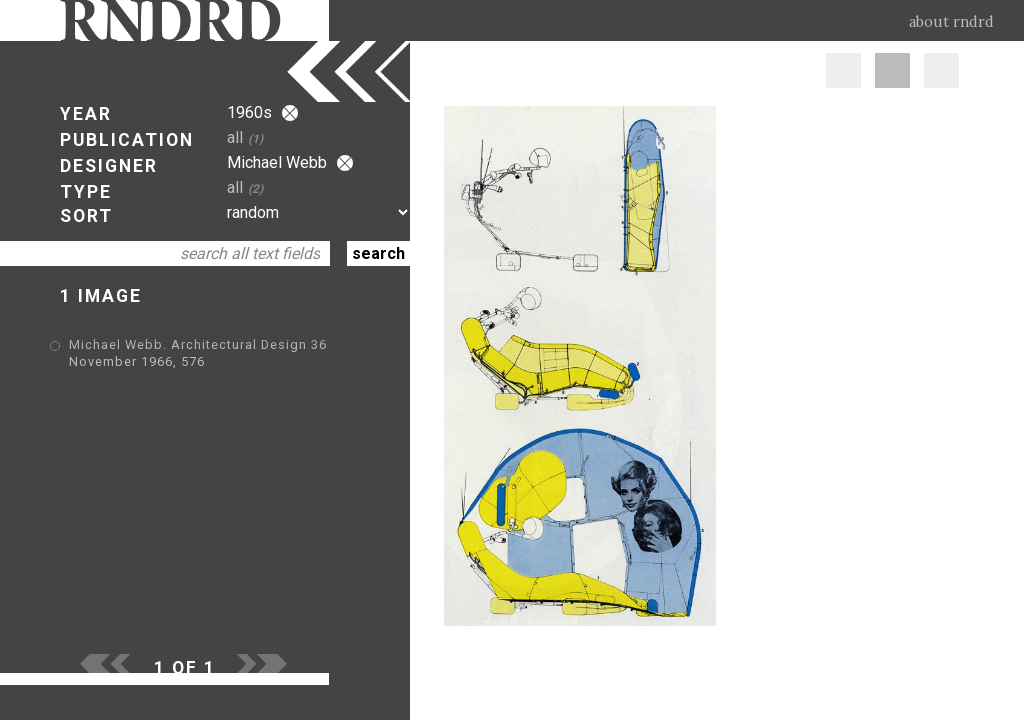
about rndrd (951, 22)
